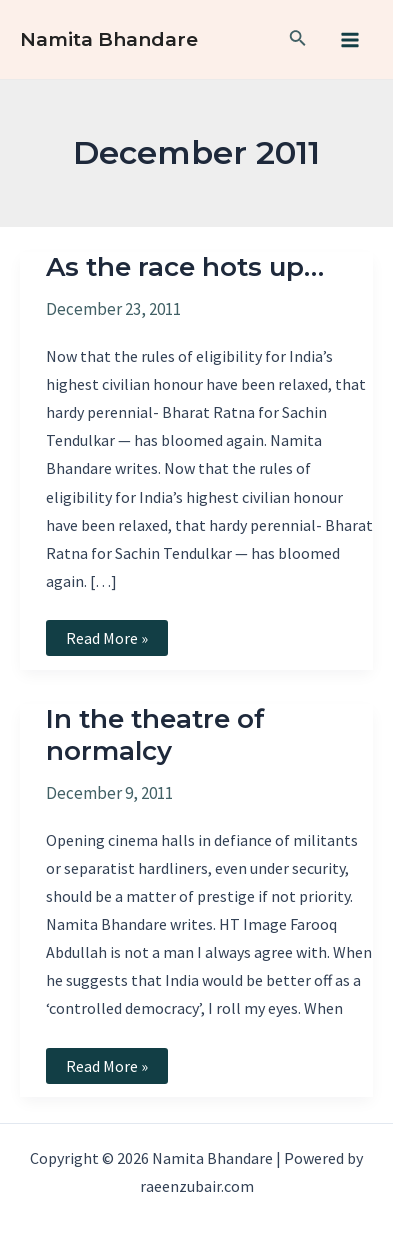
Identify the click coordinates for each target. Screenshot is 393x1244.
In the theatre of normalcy (155, 735)
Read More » (106, 641)
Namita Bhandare (109, 39)
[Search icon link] (298, 40)
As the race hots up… (185, 267)
